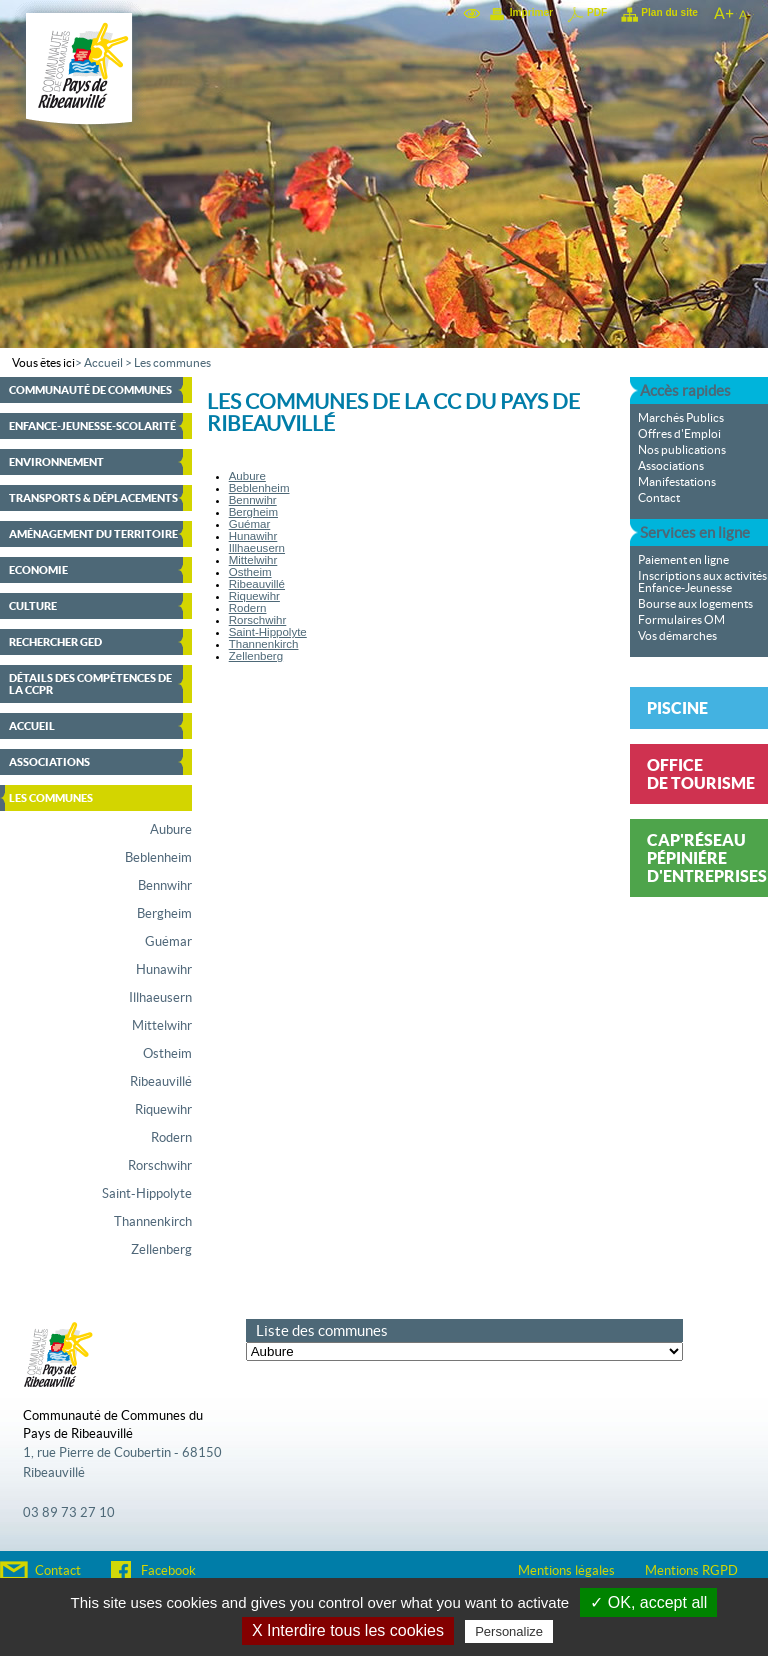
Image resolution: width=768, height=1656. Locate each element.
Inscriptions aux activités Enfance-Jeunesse (702, 582)
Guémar (168, 942)
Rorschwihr (160, 1166)
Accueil (103, 363)
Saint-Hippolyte (147, 1194)
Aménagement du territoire (93, 534)
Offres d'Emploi (679, 434)
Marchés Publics (681, 418)
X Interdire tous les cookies (348, 1630)
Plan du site (669, 12)
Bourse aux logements (695, 604)
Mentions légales (566, 1571)
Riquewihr (163, 1110)
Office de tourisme (701, 774)
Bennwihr (165, 886)
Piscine (677, 708)
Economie (38, 570)
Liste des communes (322, 1330)
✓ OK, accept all (648, 1602)
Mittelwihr (162, 1026)
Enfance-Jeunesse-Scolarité (92, 426)
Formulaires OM (681, 620)
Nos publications (682, 450)
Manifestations (677, 482)
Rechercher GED (55, 642)
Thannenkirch (153, 1222)
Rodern (171, 1138)
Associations (49, 762)
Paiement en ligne (683, 560)
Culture (33, 606)
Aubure (171, 830)
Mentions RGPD (691, 1571)
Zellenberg (161, 1250)
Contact (659, 498)
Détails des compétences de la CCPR (90, 684)
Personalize (509, 1631)
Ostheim (167, 1054)
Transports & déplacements (93, 498)
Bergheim (164, 914)
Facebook (168, 1571)
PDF (597, 12)
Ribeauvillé (161, 1082)
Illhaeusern (160, 998)
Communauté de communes (90, 390)
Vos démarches (677, 636)
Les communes (172, 363)
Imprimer (531, 12)
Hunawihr (164, 970)
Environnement (56, 462)
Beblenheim (158, 858)
